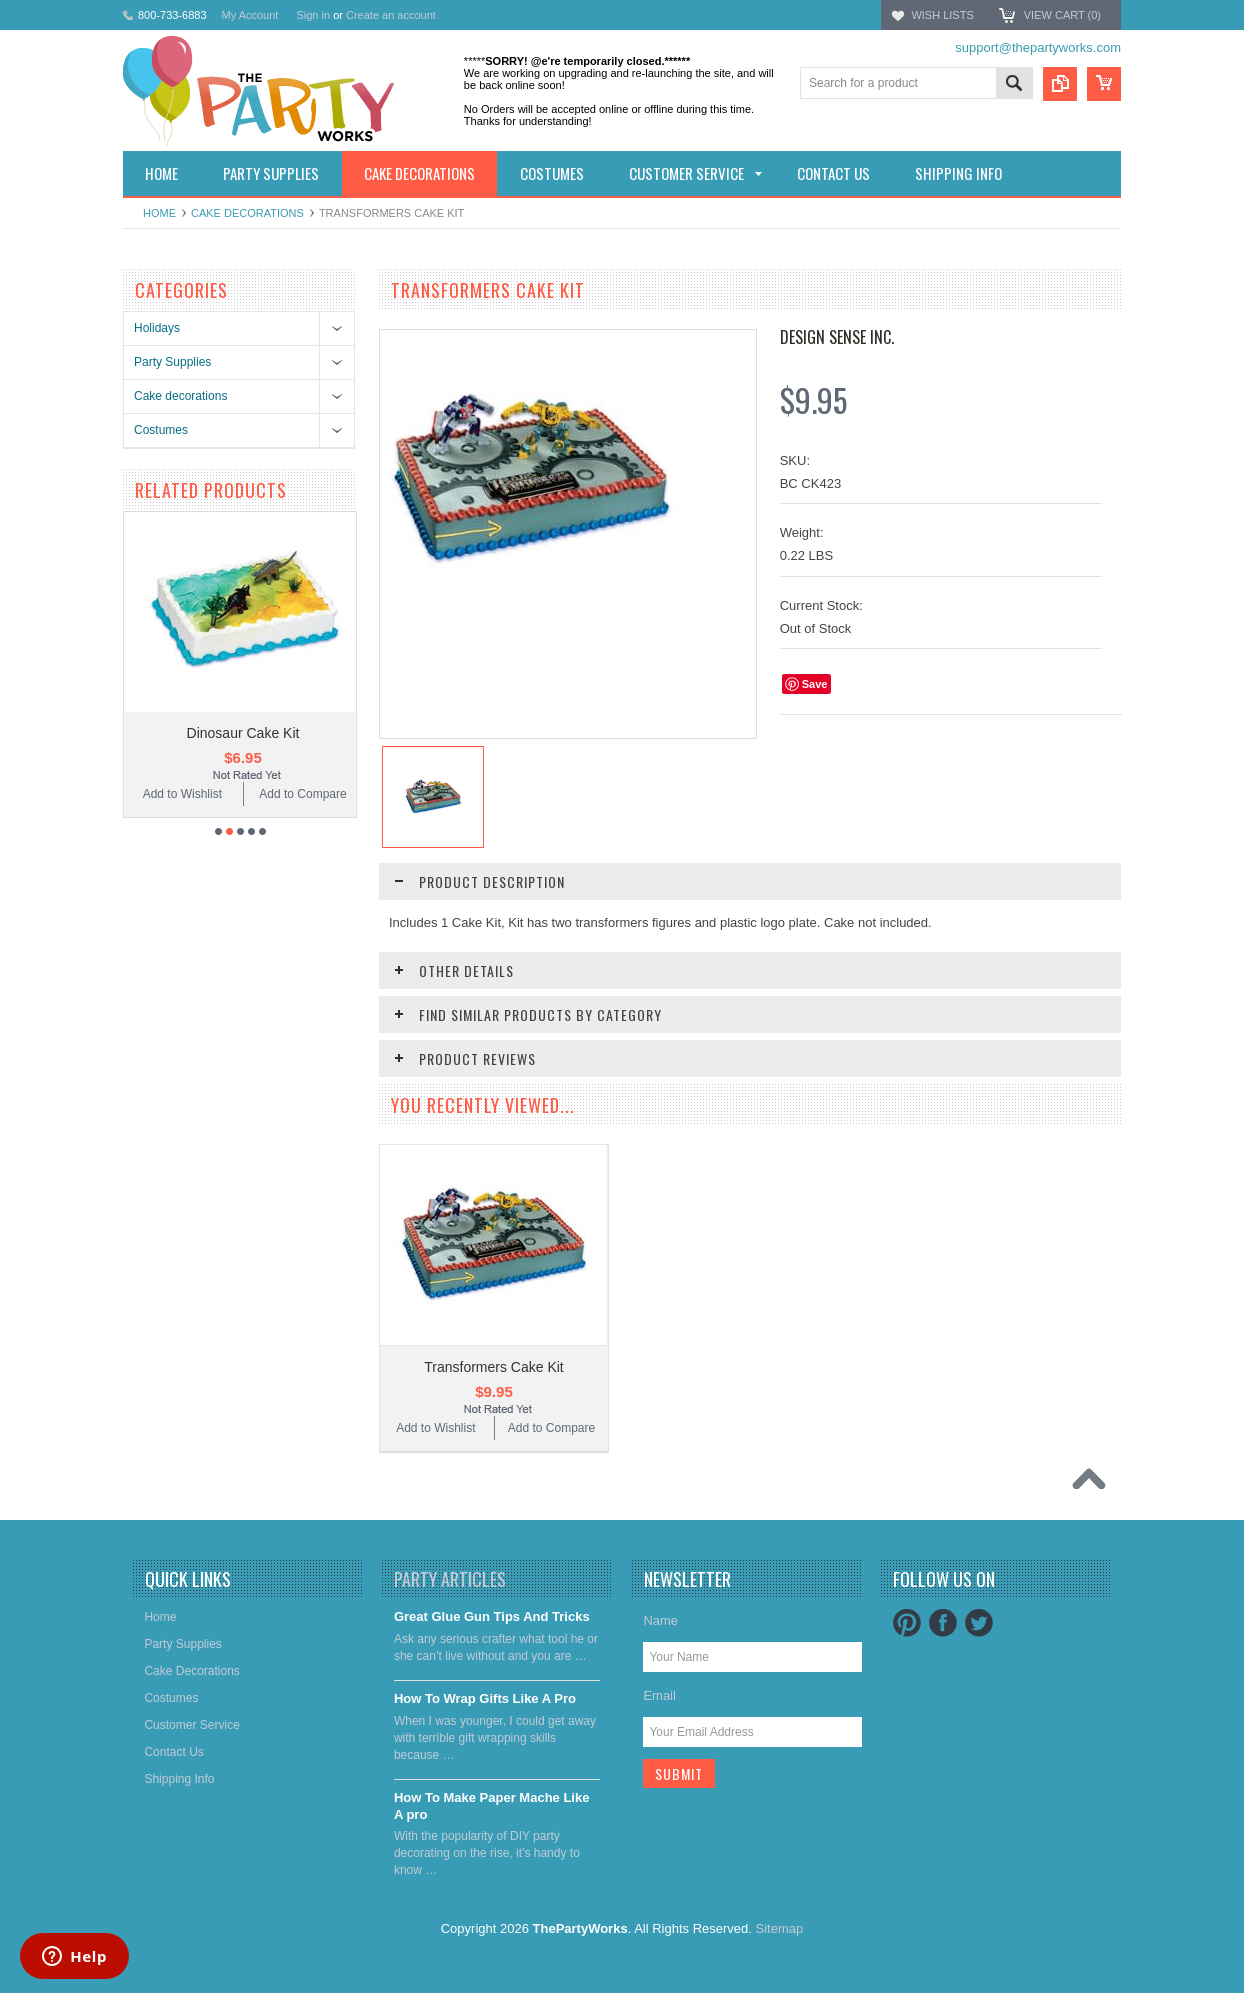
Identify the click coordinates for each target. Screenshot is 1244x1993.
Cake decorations (247, 213)
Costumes (161, 430)
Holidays (157, 328)
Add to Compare (302, 794)
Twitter (979, 1623)
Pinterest (907, 1623)
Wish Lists (942, 15)
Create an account (391, 15)
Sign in (313, 15)
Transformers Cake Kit (494, 1367)
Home (159, 213)
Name (660, 1620)
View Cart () (1062, 15)
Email (659, 1695)
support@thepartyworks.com (1038, 47)
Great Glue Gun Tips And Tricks (492, 1616)
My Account (250, 15)
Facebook (943, 1623)
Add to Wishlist (182, 794)
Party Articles (450, 1579)
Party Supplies (172, 362)
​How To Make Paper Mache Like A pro (492, 1806)
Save (815, 684)
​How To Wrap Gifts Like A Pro (485, 1698)
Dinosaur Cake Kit (243, 733)
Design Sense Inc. (837, 337)
